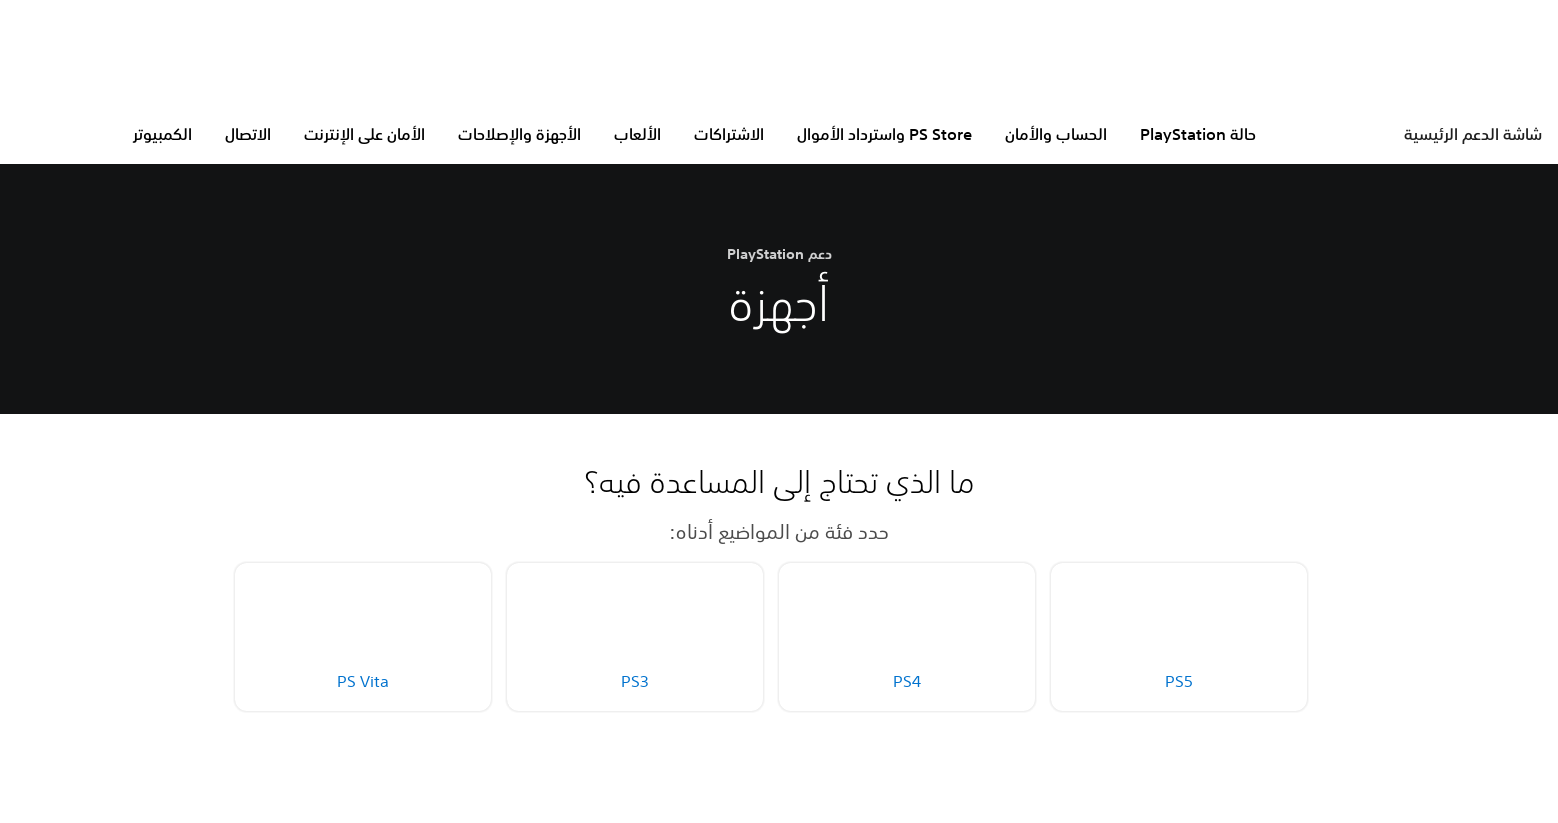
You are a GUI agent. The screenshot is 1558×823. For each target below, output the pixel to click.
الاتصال (248, 134)
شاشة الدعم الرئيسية (1473, 134)
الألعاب (637, 134)
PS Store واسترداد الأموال (884, 134)
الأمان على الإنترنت (364, 134)
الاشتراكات (729, 134)
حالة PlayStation (1198, 134)
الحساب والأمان (1056, 134)
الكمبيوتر (162, 134)
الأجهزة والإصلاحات (519, 134)
